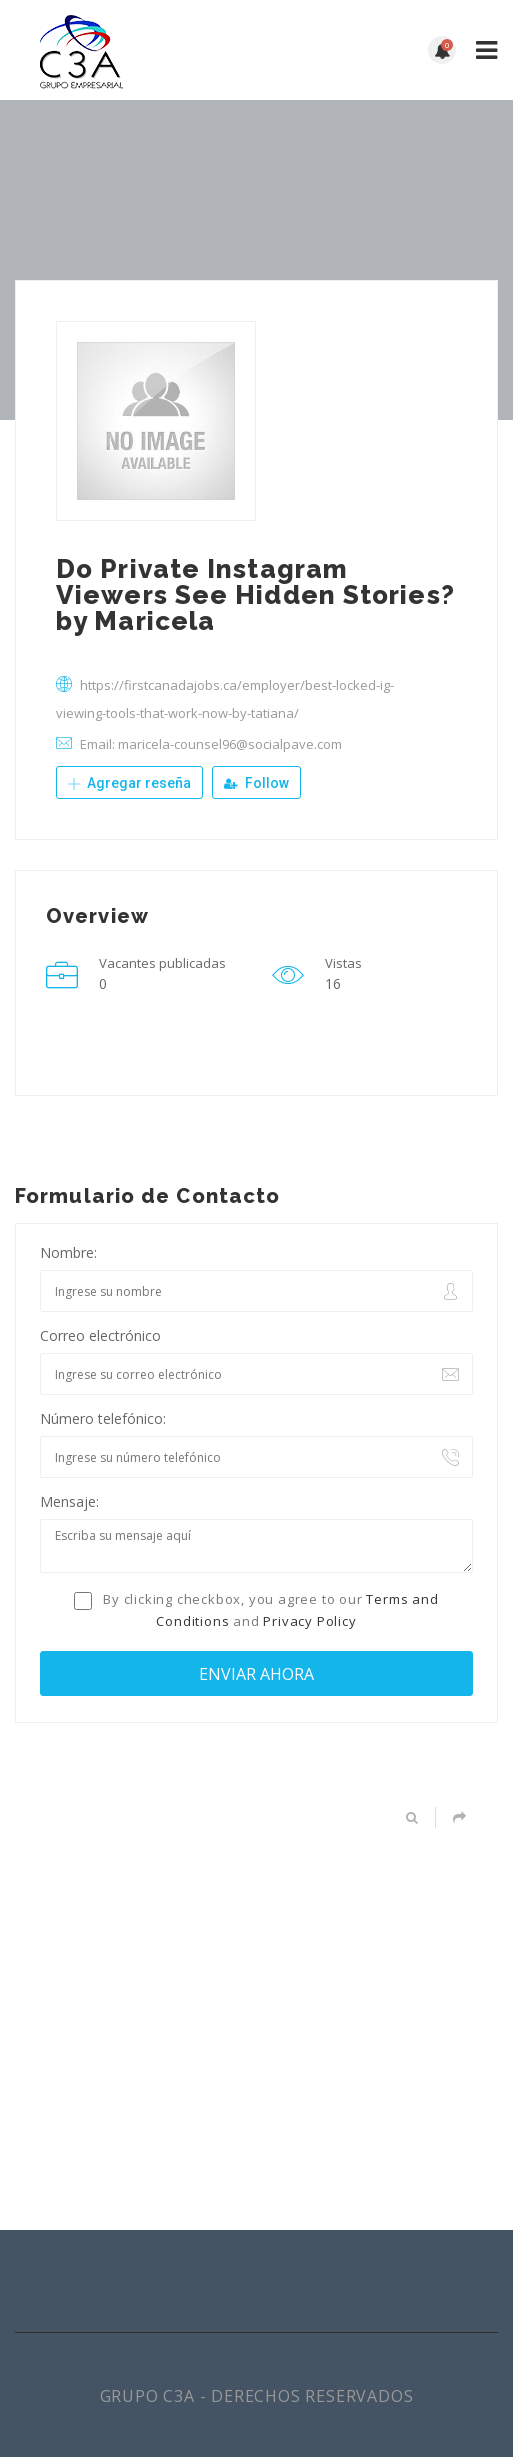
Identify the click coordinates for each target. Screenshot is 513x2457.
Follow (256, 783)
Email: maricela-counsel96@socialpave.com (211, 744)
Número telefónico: (103, 1418)
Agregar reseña (129, 783)
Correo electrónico (100, 1335)
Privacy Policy (309, 1621)
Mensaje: (69, 1501)
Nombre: (68, 1252)
